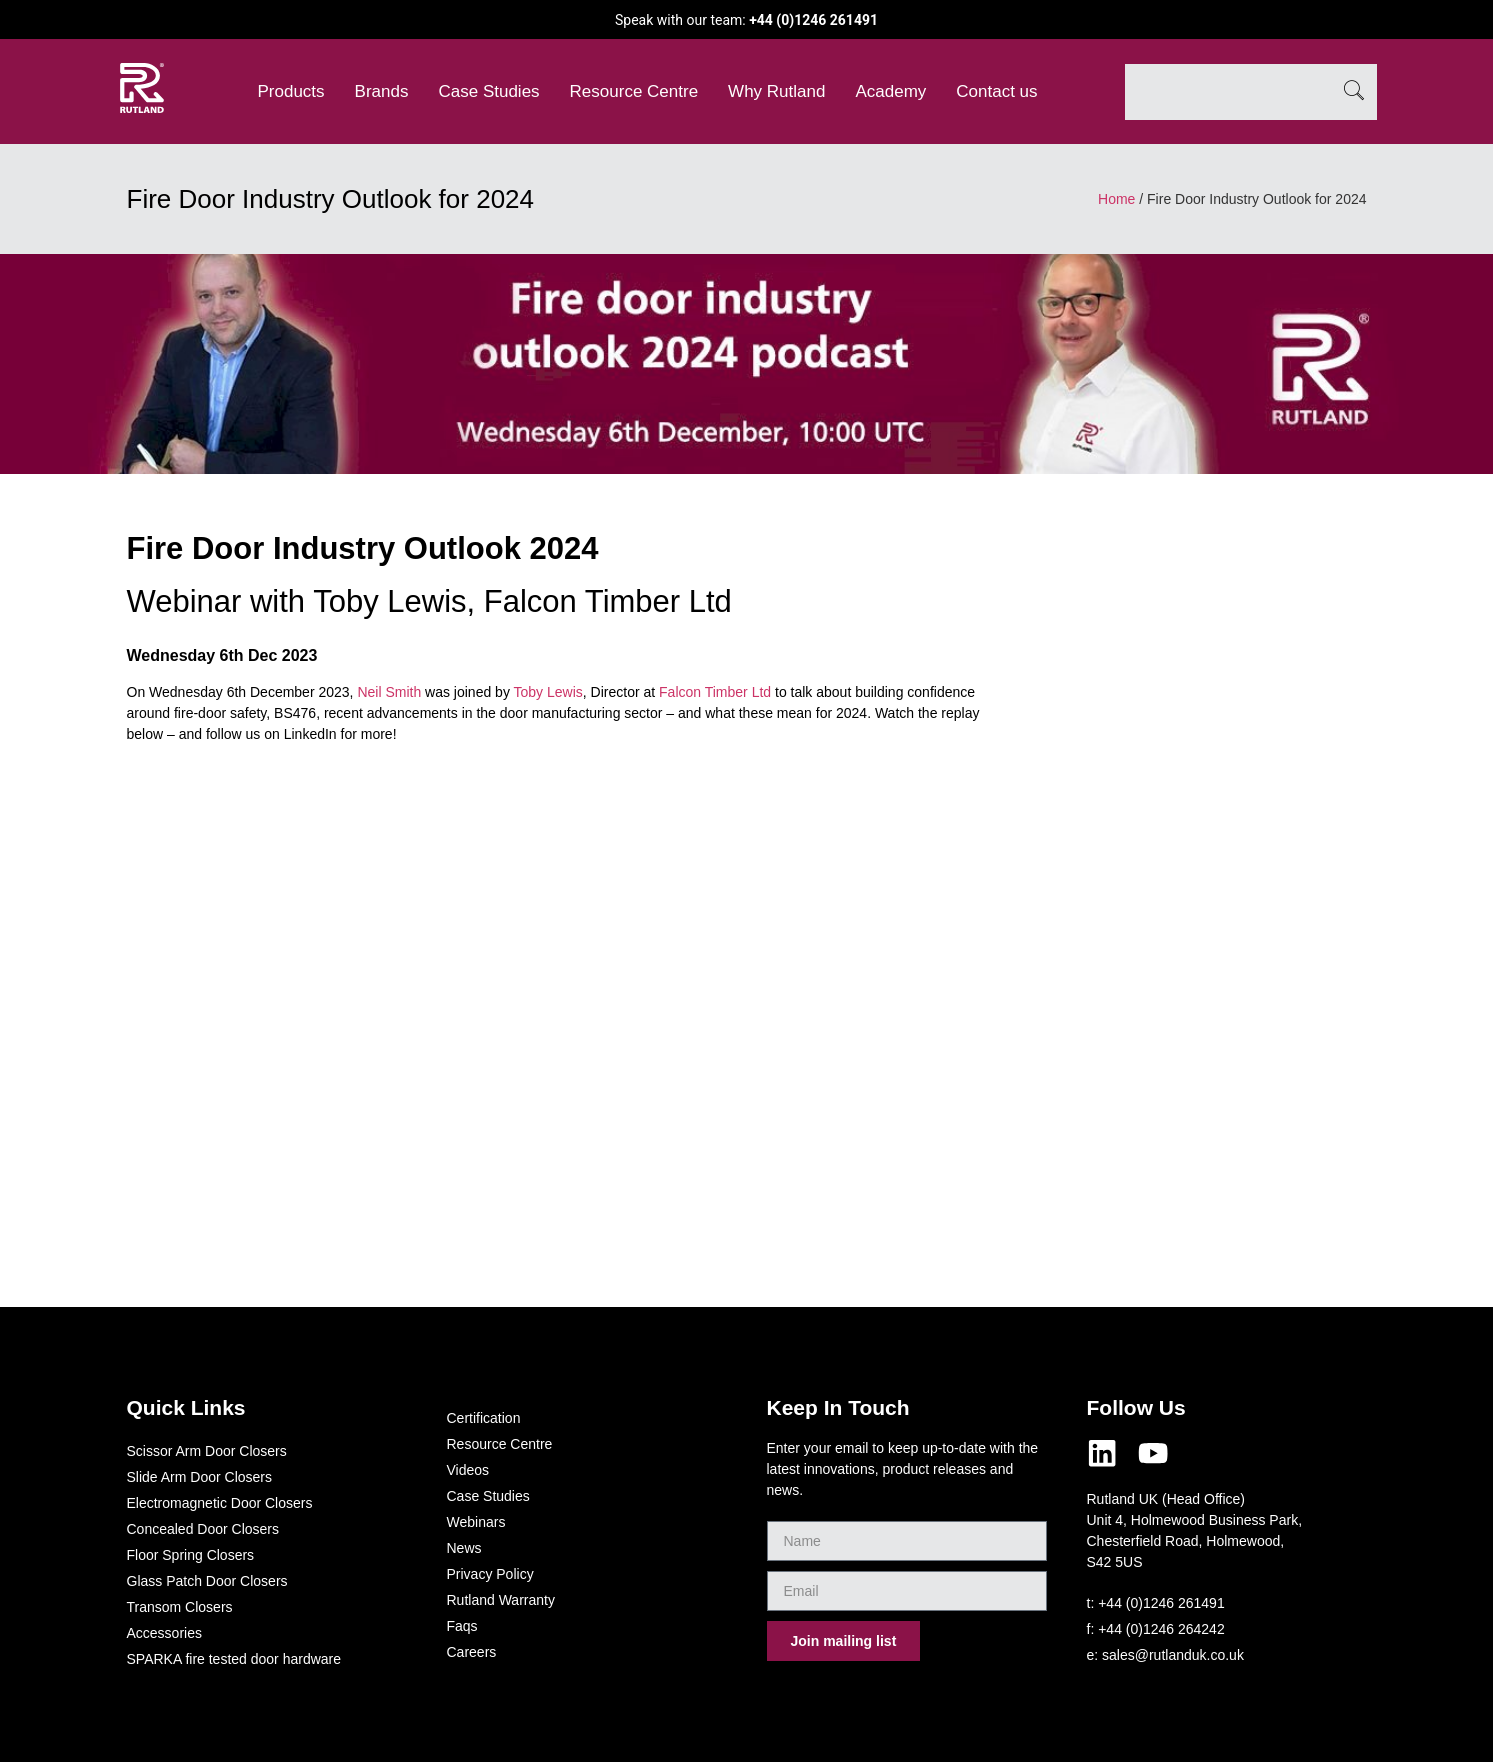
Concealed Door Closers (203, 1529)
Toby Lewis (548, 692)
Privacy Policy (490, 1574)
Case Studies (488, 91)
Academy (890, 91)
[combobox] (1228, 92)
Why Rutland (776, 91)
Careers (472, 1652)
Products (291, 91)
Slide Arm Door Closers (200, 1477)
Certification (484, 1418)
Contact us (996, 91)
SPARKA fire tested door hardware (234, 1659)
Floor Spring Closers (191, 1555)
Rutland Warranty (501, 1600)
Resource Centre (634, 91)
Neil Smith (389, 692)
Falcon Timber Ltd (715, 692)
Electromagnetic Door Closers (220, 1503)
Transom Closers (180, 1607)
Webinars (476, 1522)
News (464, 1548)
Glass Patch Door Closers (207, 1581)
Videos (468, 1470)
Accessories (164, 1633)
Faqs (462, 1626)
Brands (382, 91)
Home (1116, 199)
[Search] (1354, 92)
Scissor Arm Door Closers (207, 1451)
